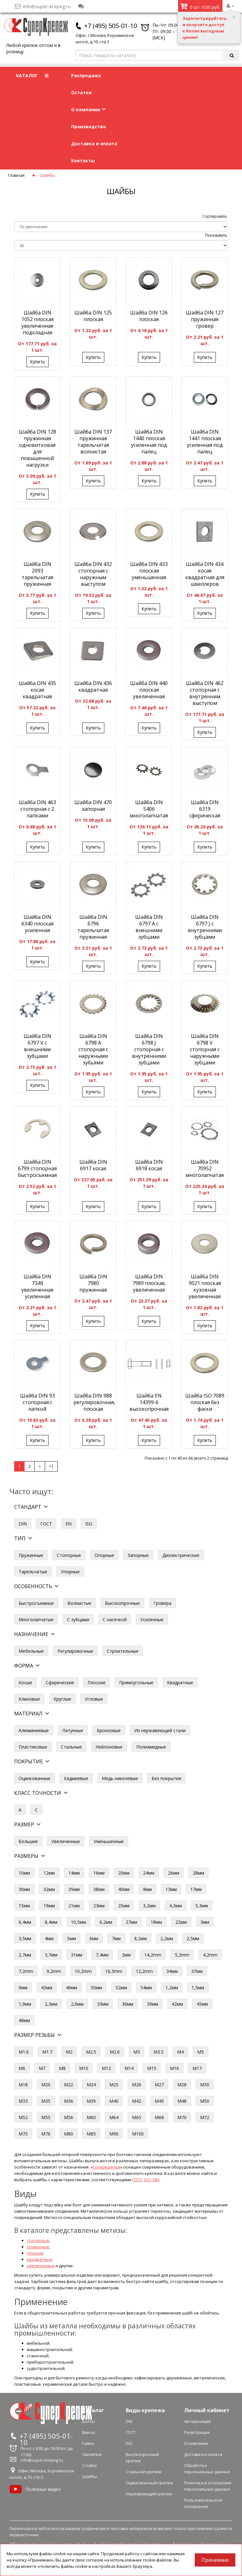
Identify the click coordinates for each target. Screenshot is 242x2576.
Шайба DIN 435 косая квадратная (37, 690)
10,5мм (78, 1922)
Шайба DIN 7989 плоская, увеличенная (149, 1283)
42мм (177, 2004)
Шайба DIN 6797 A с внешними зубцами (149, 926)
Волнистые (79, 1603)
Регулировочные (75, 1651)
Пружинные (31, 1555)
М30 (204, 2085)
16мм (99, 1873)
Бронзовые (109, 1730)
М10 (83, 2068)
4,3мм (175, 1906)
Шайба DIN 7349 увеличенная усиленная (37, 1286)
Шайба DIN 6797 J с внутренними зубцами (205, 926)
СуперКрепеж (106, 2167)
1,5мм (198, 1988)
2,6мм (77, 2004)
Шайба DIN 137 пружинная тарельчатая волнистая (93, 441)
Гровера (162, 1603)
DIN (23, 1524)
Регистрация (197, 2432)
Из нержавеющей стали (160, 1730)
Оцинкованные (34, 1778)
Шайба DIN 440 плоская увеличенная (149, 690)
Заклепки (91, 2454)
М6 (22, 2068)
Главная (16, 175)
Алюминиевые (34, 1730)
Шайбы (89, 2476)
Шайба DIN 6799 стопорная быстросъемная (37, 1168)
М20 (45, 2085)
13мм (171, 1889)
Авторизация (197, 2421)
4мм (49, 1938)
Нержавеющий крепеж (149, 2494)
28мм (198, 1873)
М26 (136, 2085)
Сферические (60, 1683)
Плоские (97, 1683)
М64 (113, 2117)
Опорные (104, 1555)
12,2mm (144, 1971)
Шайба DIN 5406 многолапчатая (149, 809)
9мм (23, 1988)
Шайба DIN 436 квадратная (93, 686)
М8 (62, 2068)
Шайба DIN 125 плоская (93, 316)
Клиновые (29, 1699)
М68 (159, 2117)
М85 (91, 2134)
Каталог (93, 2410)
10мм (24, 1873)
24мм (148, 1873)
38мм (99, 1889)
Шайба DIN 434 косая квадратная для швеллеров (204, 574)
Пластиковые (33, 1747)
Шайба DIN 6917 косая (93, 1165)
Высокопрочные (122, 1603)
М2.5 (91, 2052)
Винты (88, 2432)
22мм (181, 1922)
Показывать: (216, 235)
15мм (24, 1906)
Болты (88, 2421)
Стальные (71, 1747)
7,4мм (102, 1955)
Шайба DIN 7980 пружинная (93, 1283)
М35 (45, 2101)
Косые (25, 1683)
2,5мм (193, 1938)
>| (51, 1466)
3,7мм (51, 1955)
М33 (23, 2101)
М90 (113, 2134)
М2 (69, 2052)
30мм (24, 1889)
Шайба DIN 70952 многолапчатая (205, 1168)
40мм (124, 1889)
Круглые (62, 1699)
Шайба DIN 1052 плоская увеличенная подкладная (37, 322)
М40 (113, 2101)
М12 (106, 2068)
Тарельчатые (33, 1572)
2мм (126, 1955)
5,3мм (201, 1906)
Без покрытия (166, 1778)
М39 (91, 2101)
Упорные (70, 1572)
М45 (159, 2101)
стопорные (38, 2240)
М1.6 (24, 2052)
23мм (99, 1906)
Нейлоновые (109, 1747)
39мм (152, 2004)
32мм (49, 1889)
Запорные (138, 1555)
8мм (147, 1889)
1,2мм (171, 1988)
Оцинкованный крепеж (149, 2483)
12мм (49, 1873)
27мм (131, 1922)
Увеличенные (65, 1841)
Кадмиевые (76, 1778)
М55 (45, 2117)
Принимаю (215, 2559)
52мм (121, 1988)
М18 (23, 2085)
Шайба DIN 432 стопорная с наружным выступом (93, 574)
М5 (200, 2052)
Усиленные (152, 1619)
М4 (180, 2052)
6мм (93, 1938)
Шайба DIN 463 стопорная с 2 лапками (37, 809)
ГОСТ (46, 1524)
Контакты (83, 161)
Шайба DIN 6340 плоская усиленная (37, 923)
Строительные (122, 1651)
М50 (204, 2101)
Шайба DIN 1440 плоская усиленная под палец (149, 441)
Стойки (89, 2465)
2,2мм (166, 1938)
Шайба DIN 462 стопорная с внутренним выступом (204, 693)
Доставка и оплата (94, 144)
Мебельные (31, 1651)
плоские (35, 2253)
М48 (182, 2101)
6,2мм (106, 1922)
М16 (174, 2068)
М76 (45, 2134)
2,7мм (25, 1955)
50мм (96, 1988)
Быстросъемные (36, 1603)
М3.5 (158, 2052)
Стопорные (69, 1555)
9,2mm (54, 1971)
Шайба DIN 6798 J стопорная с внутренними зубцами (149, 1049)
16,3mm (113, 1971)
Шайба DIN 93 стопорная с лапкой (37, 1402)
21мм (74, 1906)
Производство (88, 127)
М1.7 (47, 2052)
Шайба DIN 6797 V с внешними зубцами (37, 1046)
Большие (28, 1841)
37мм (197, 1971)
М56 (68, 2117)
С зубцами (78, 1619)
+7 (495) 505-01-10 (110, 25)
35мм (74, 1889)
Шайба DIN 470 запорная (93, 805)
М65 (136, 2117)
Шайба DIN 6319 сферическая (204, 809)
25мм (124, 1906)
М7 (42, 2068)
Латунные (72, 1730)
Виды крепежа (145, 2410)
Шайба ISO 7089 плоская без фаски (204, 1402)
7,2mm (26, 1971)
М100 (138, 2134)
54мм (146, 1988)
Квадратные (180, 1683)
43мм (46, 1988)
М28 (182, 2085)
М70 (182, 2117)
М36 (68, 2101)
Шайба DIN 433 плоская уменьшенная (149, 571)
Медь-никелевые (120, 1778)
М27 (159, 2085)
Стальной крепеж (143, 2472)
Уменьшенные (109, 1841)
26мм (173, 1873)
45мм (202, 2004)
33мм (102, 2004)
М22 (68, 2085)
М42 (136, 2101)
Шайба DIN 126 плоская (149, 316)
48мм (24, 2020)
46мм (71, 1988)
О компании (88, 109)
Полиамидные (151, 1747)
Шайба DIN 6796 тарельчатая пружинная (93, 926)
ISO (88, 1524)
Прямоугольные (136, 1683)
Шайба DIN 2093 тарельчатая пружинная (37, 574)
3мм (204, 1922)
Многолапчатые (36, 1619)
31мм (76, 1955)
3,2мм (149, 1906)
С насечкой (115, 1619)
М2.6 (115, 2052)
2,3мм (51, 2004)
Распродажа (86, 75)
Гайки (88, 2443)
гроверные (38, 2247)
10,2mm (83, 1971)
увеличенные (41, 2265)
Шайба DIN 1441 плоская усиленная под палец (205, 441)
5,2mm (182, 1955)
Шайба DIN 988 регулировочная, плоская (94, 1402)
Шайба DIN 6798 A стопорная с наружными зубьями (93, 1049)
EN (69, 1524)
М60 (91, 2117)
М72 (204, 2117)
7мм (116, 1938)
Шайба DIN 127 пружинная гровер (204, 319)
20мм (124, 1873)
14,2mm (152, 1955)
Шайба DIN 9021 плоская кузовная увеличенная (205, 1286)
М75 (23, 2134)
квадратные (39, 2259)
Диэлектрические (180, 1555)
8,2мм (140, 1938)
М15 (151, 2068)
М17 (197, 2068)
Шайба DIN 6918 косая (149, 1165)
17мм (196, 1889)
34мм (172, 1971)
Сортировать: (215, 216)
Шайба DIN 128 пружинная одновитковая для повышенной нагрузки (37, 448)
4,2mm (210, 1955)
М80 (68, 2134)
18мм (156, 1922)
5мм (71, 1938)
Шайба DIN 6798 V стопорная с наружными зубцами (205, 1049)
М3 (136, 2052)
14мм (74, 1873)
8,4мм (51, 1922)
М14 (129, 2068)
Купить (37, 362)
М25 (113, 2085)
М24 (91, 2085)
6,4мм (25, 1922)
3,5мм (25, 1938)
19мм (49, 1906)
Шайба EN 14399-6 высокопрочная (149, 1402)
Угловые (94, 1699)
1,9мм (25, 2004)
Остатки (81, 92)
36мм (127, 2004)
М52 (23, 2117)
